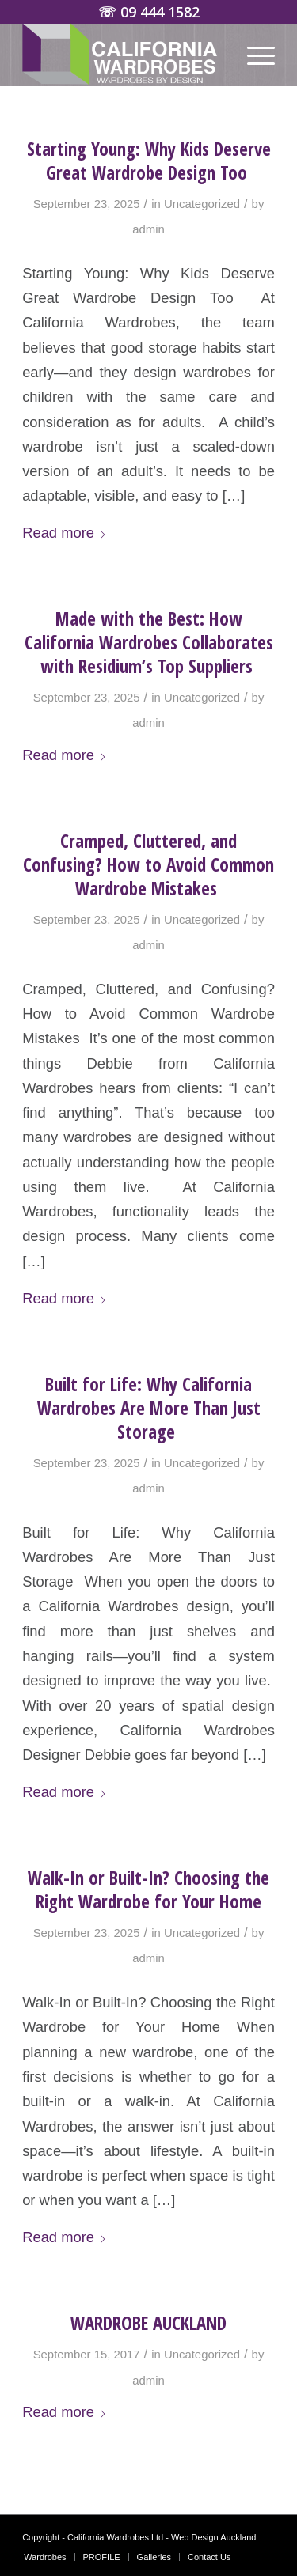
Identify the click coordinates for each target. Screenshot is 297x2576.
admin (148, 229)
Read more (64, 532)
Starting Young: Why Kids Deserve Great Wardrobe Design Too (149, 160)
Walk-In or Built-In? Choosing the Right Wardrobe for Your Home (148, 1889)
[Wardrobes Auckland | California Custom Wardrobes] (123, 54)
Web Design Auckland (213, 2537)
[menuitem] (253, 54)
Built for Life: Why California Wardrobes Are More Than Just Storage (149, 1407)
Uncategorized (202, 204)
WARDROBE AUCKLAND (148, 2323)
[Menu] (253, 54)
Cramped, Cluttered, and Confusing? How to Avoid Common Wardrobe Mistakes (148, 864)
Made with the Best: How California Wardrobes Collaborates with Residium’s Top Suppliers (149, 642)
